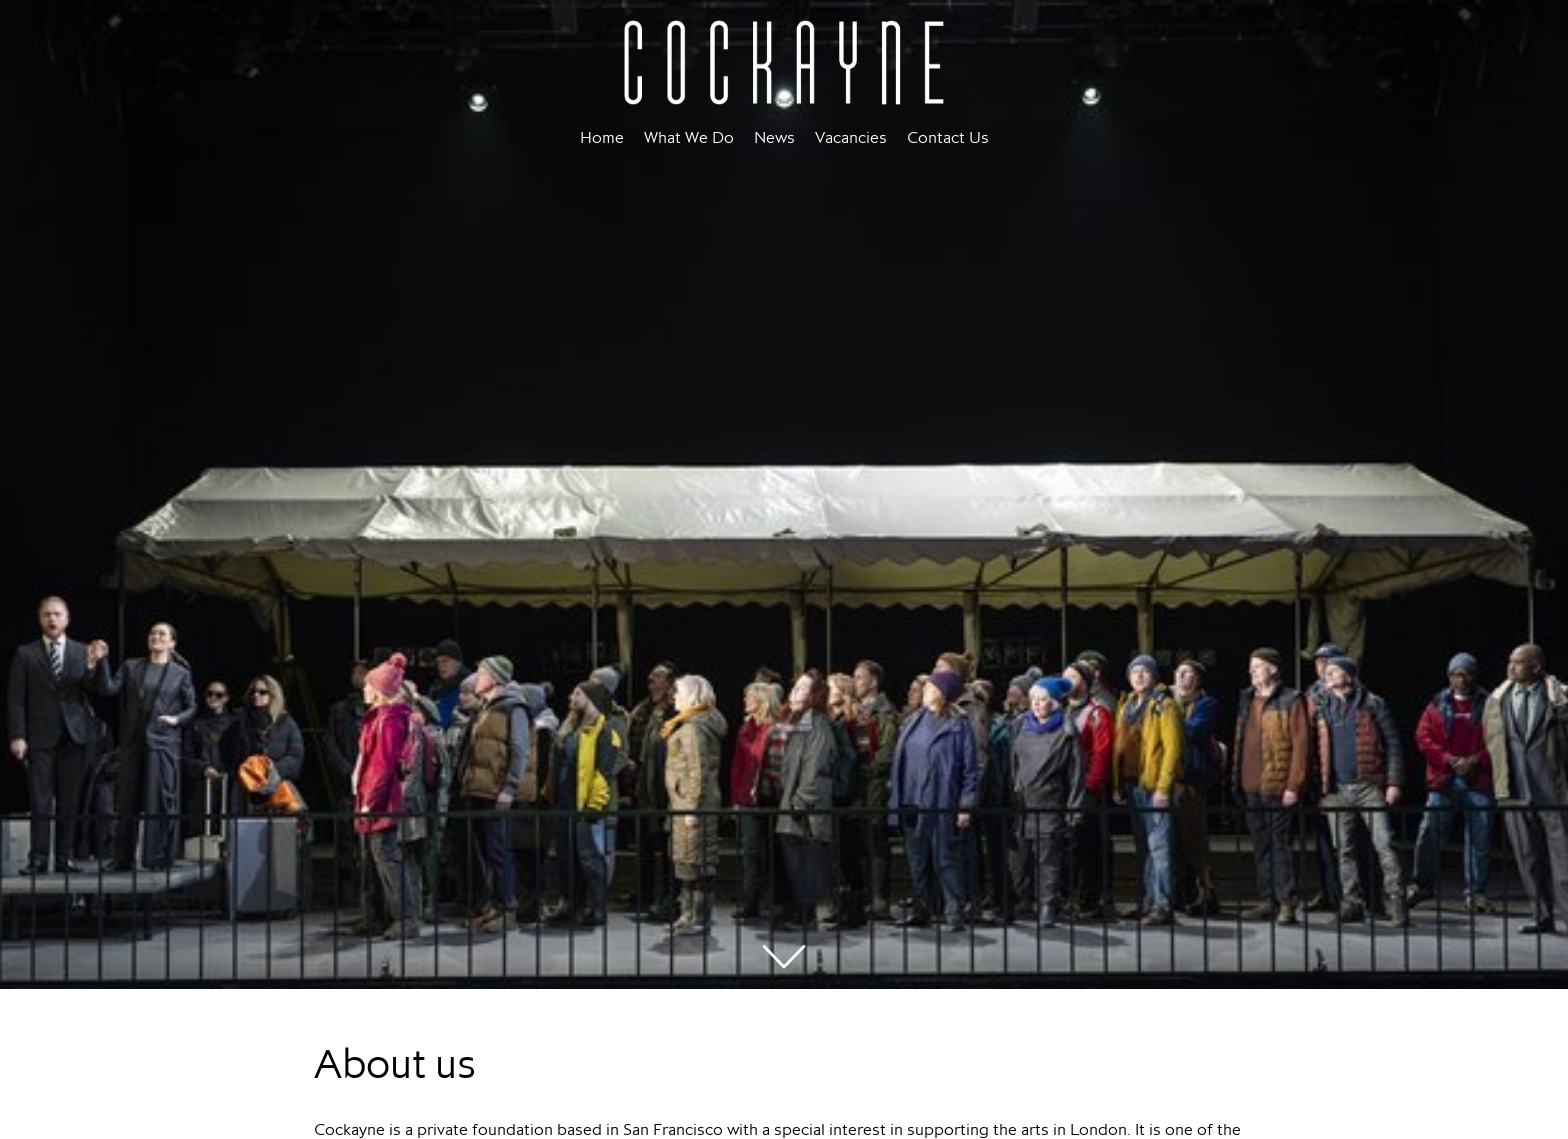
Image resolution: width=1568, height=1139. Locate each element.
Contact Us (948, 137)
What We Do (689, 137)
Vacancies (851, 137)
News (774, 137)
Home (602, 137)
